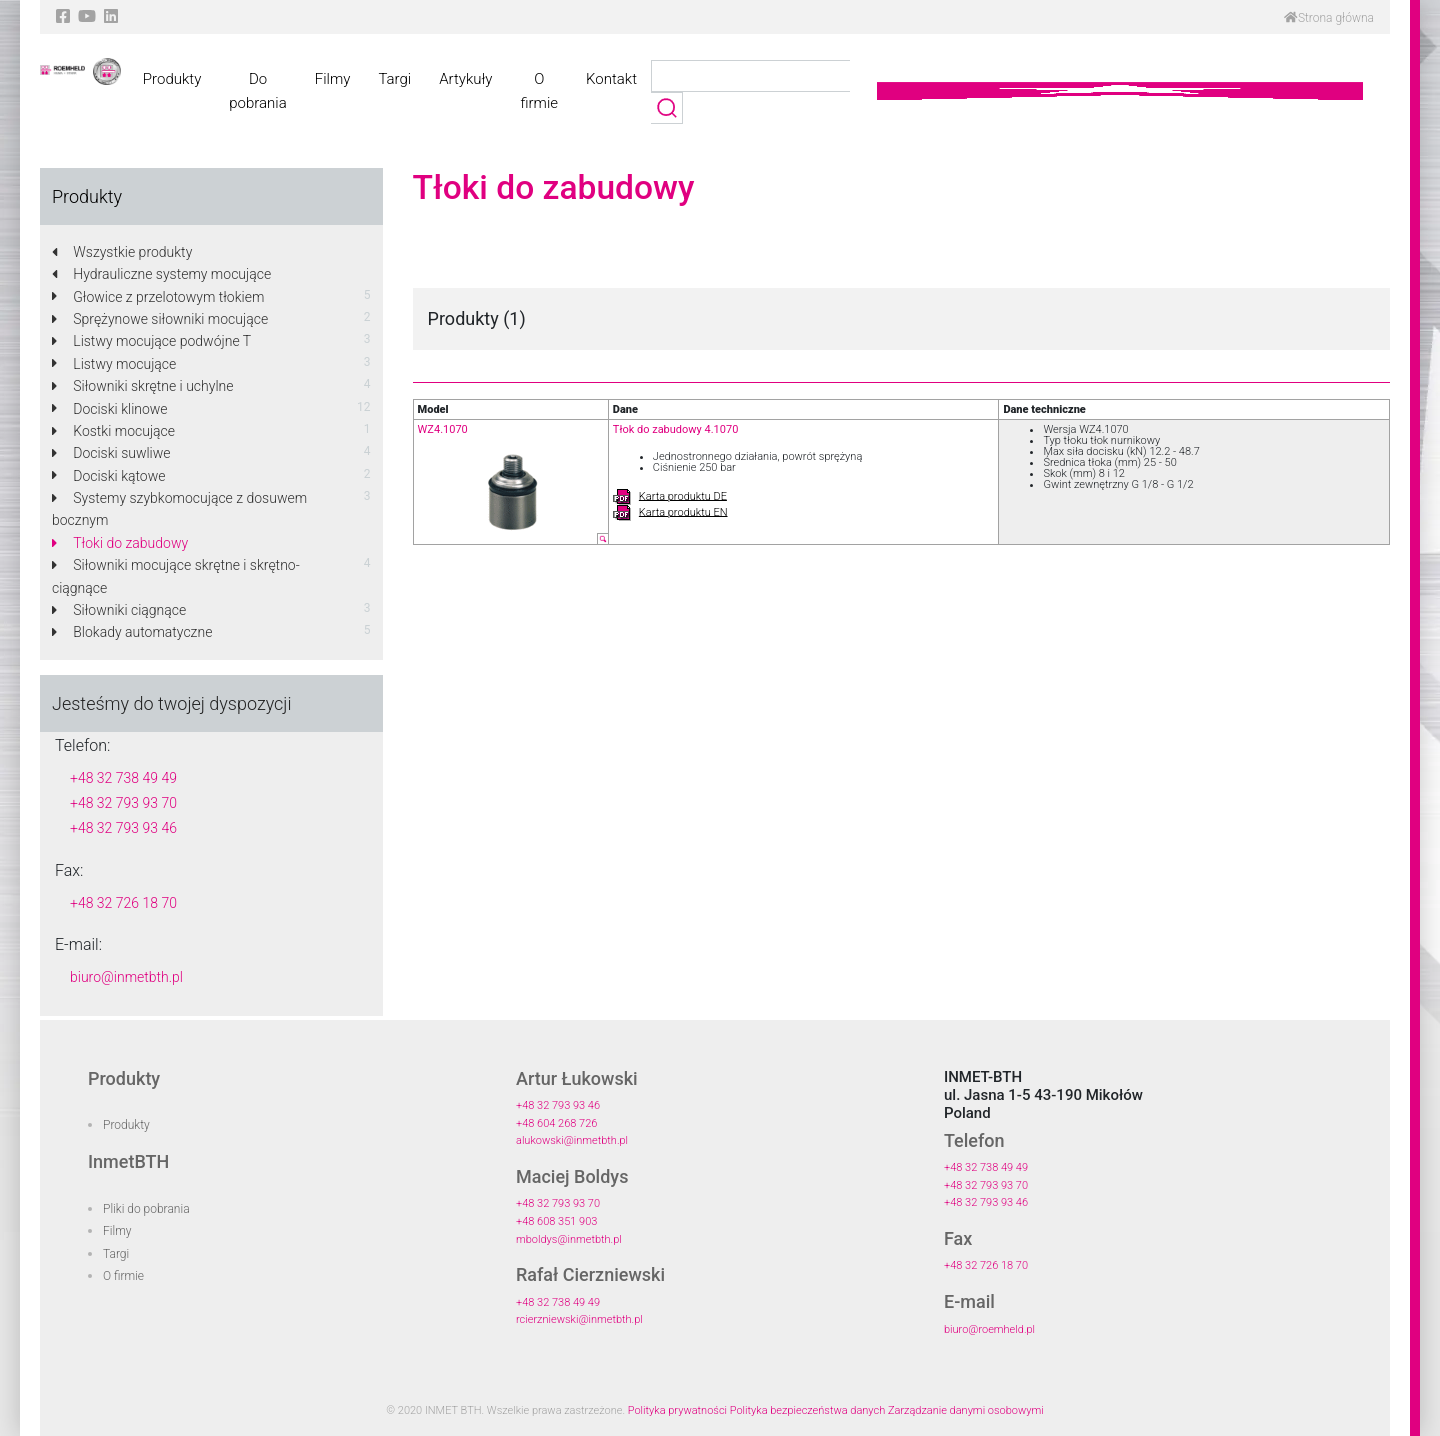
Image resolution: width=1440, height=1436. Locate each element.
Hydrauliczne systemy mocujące (161, 274)
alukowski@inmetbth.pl (572, 1140)
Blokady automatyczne (132, 632)
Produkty (172, 79)
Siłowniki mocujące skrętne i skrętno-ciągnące (176, 576)
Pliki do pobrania (146, 1209)
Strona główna (1329, 18)
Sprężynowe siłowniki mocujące (160, 319)
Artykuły (465, 79)
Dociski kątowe (109, 476)
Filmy (333, 79)
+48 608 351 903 (556, 1221)
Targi (394, 79)
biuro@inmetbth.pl (126, 977)
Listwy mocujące (114, 364)
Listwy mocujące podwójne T (151, 341)
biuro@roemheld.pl (989, 1329)
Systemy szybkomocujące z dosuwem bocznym (179, 509)
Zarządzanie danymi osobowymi (966, 1410)
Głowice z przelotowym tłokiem (158, 297)
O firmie (539, 91)
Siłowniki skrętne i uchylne (142, 386)
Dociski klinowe (110, 409)
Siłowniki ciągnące (119, 610)
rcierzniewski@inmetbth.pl (579, 1319)
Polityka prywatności (677, 1410)
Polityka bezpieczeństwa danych (808, 1410)
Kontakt (611, 79)
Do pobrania (257, 91)
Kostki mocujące (113, 431)
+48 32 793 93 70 (123, 803)
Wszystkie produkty (122, 252)
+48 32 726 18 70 (123, 903)
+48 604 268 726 (556, 1123)
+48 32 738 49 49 (123, 778)
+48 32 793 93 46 (123, 828)
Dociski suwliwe (111, 453)
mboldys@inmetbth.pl (569, 1239)
